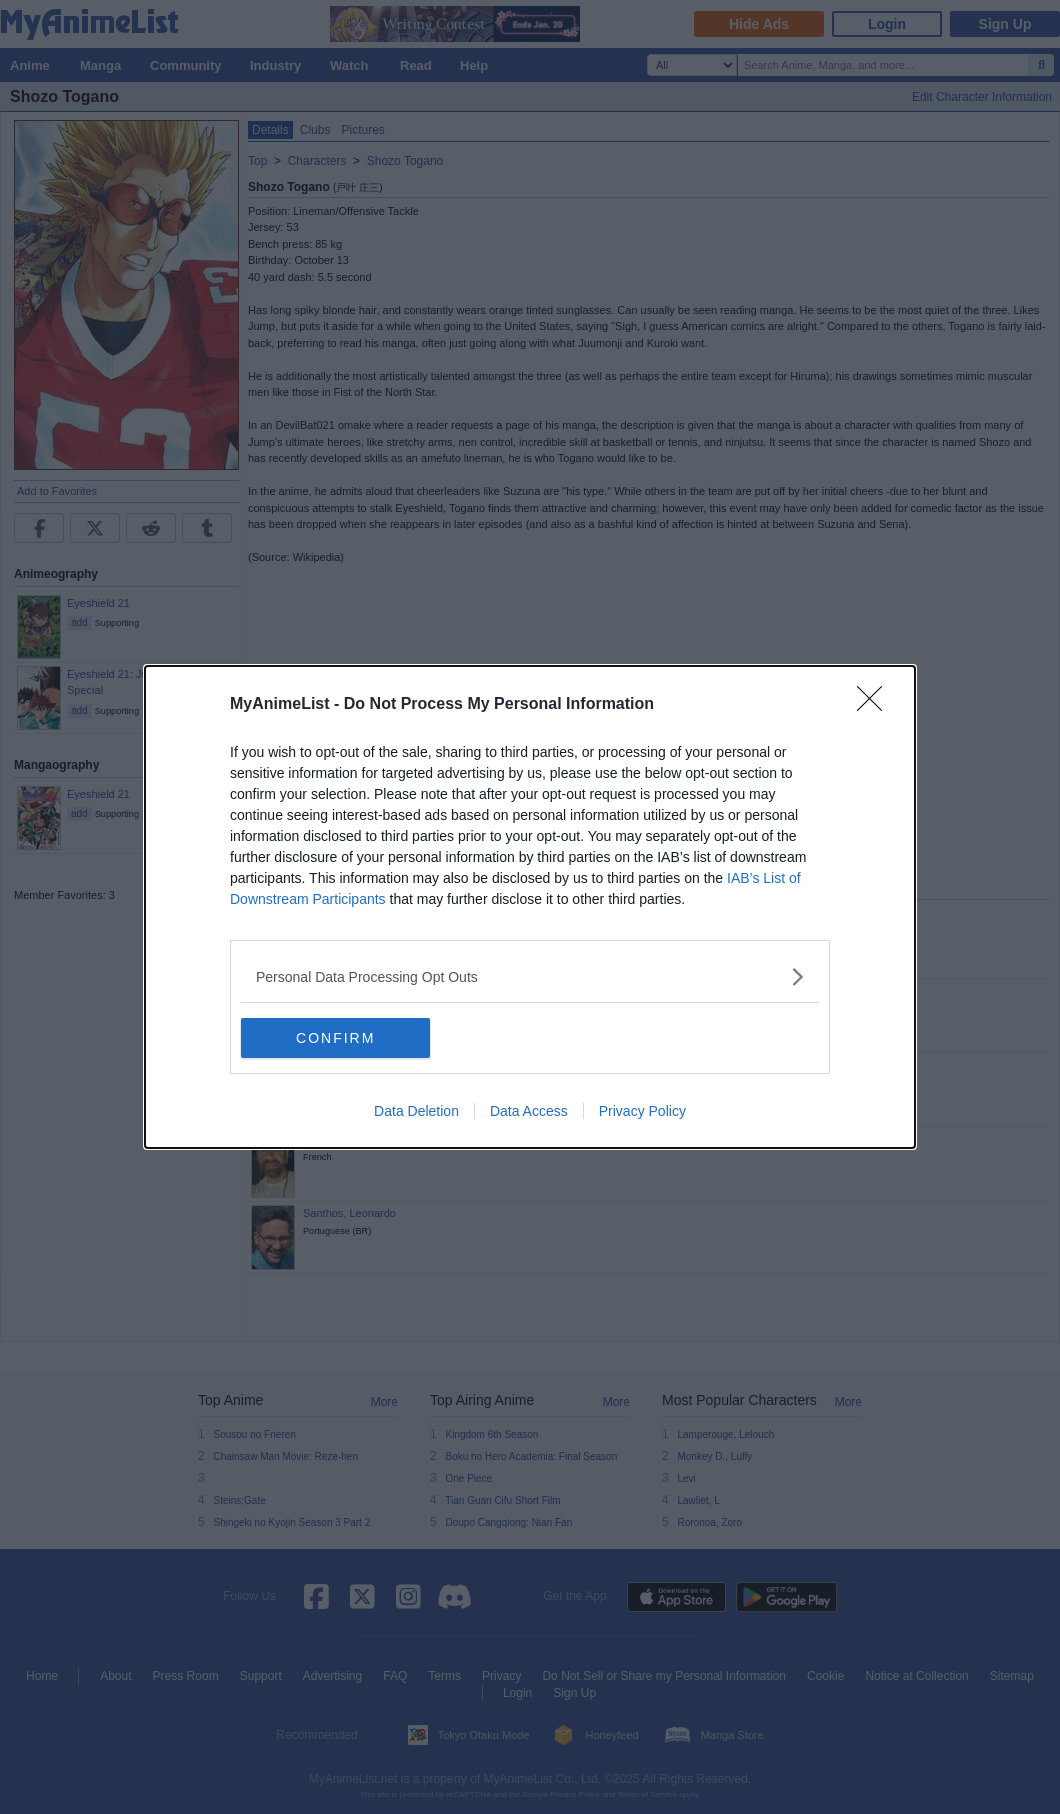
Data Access (529, 1111)
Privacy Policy (642, 1111)
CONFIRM (335, 1038)
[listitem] (530, 976)
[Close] (876, 705)
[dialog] (530, 907)
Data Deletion (416, 1111)
